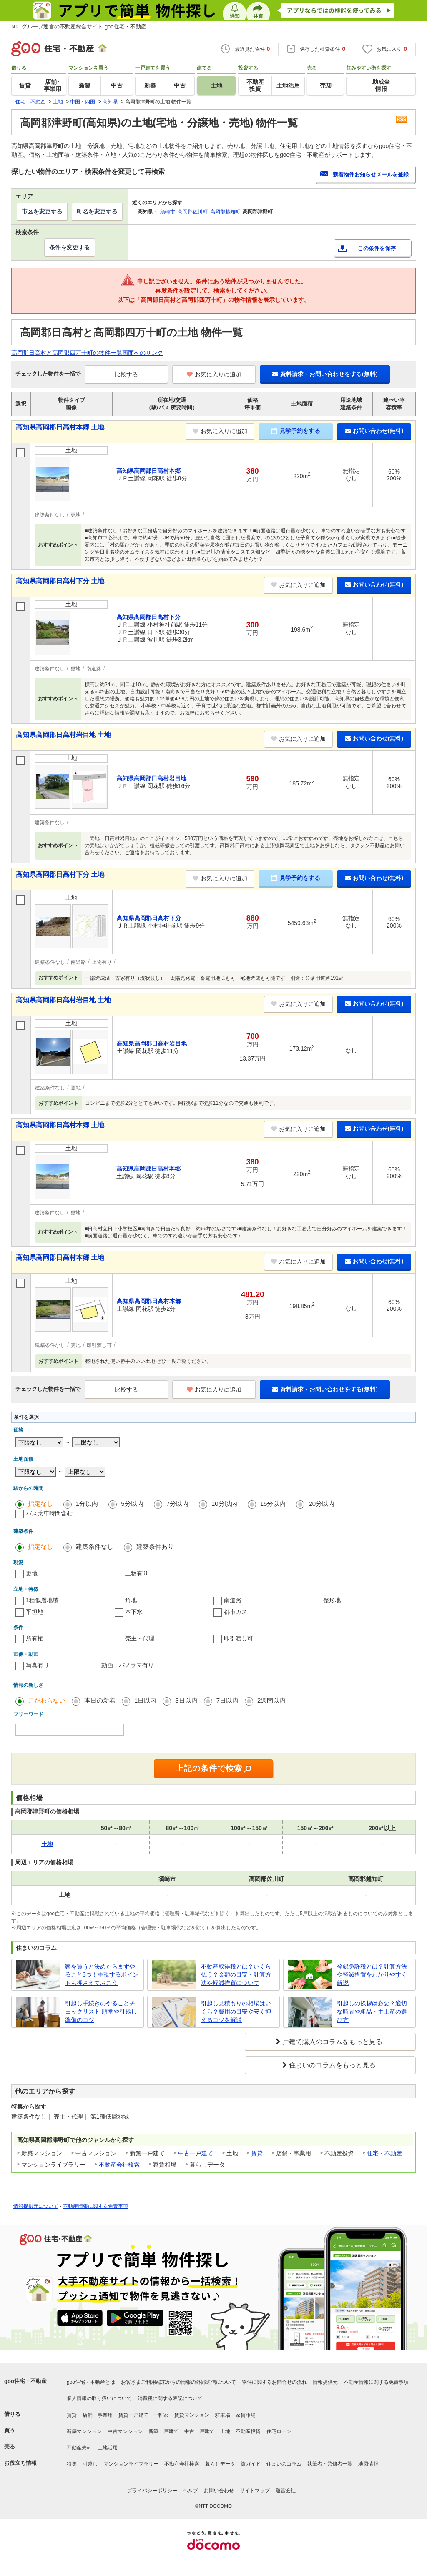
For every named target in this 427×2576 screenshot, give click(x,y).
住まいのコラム (283, 2464)
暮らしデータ (220, 2464)
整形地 (332, 1600)
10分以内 (224, 1503)
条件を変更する (69, 247)
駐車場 (222, 2415)
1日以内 (145, 1700)
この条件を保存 (377, 248)
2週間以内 (271, 1700)
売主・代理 (139, 1638)
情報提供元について (35, 2206)
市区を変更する (42, 211)
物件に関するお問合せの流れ (274, 2382)
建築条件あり (155, 1546)
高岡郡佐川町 (193, 212)
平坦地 (34, 1611)
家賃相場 (246, 2415)
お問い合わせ (219, 2490)
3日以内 (186, 1700)
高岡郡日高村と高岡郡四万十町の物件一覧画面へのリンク (87, 352)
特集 (72, 2464)
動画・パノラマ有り (127, 1665)
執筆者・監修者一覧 (329, 2464)
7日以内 (227, 1700)
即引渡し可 (238, 1638)
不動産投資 (248, 2431)
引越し (90, 2464)
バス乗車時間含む (49, 1513)
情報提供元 (325, 2382)
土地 (225, 2431)
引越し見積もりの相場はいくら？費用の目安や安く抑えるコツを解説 (236, 2011)
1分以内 (87, 1503)
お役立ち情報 (20, 2463)
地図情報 (368, 2464)
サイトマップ (255, 2490)
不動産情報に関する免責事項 (95, 2206)
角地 (131, 1600)
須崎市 (167, 212)
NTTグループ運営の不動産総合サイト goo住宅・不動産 (78, 26)
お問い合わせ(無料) (374, 430)
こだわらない (46, 1700)
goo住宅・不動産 (25, 2381)
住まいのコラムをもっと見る (332, 2065)
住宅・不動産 (384, 2153)
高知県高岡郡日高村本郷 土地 (60, 427)
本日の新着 (100, 1700)
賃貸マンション (191, 2415)
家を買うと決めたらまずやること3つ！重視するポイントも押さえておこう (101, 1974)
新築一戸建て (163, 2431)
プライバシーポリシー (152, 2490)
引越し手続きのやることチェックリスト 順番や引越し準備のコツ (101, 2011)
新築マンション (84, 2431)
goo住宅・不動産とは (91, 2382)
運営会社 (286, 2490)
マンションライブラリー (130, 2464)
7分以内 (177, 1503)
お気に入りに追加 (214, 374)
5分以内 (132, 1503)
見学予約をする (295, 430)
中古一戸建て (195, 2153)
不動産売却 (79, 2448)
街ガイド (251, 2464)
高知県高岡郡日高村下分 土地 (60, 580)
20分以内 (321, 1503)
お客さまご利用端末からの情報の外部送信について (178, 2382)
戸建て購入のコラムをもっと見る (332, 2041)
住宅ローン (278, 2431)
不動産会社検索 (119, 2164)
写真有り (37, 1665)
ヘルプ (190, 2490)
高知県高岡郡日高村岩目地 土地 (63, 734)
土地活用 (108, 2448)
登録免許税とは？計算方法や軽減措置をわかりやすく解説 (372, 1974)
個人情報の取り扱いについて (99, 2398)
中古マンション (125, 2431)
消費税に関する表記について (170, 2398)
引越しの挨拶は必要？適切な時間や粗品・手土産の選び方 (372, 2011)
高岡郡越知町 (225, 212)
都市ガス (235, 1611)
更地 (32, 1573)
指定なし (40, 1503)
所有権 (34, 1638)
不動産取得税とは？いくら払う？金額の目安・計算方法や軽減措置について (236, 1974)
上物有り (136, 1573)
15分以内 (273, 1503)
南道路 (232, 1600)
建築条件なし (94, 1546)
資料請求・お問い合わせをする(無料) (324, 374)
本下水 (134, 1611)
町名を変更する (97, 211)
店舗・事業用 (98, 2415)
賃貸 (257, 2153)
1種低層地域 (42, 1600)
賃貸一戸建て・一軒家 (143, 2415)
